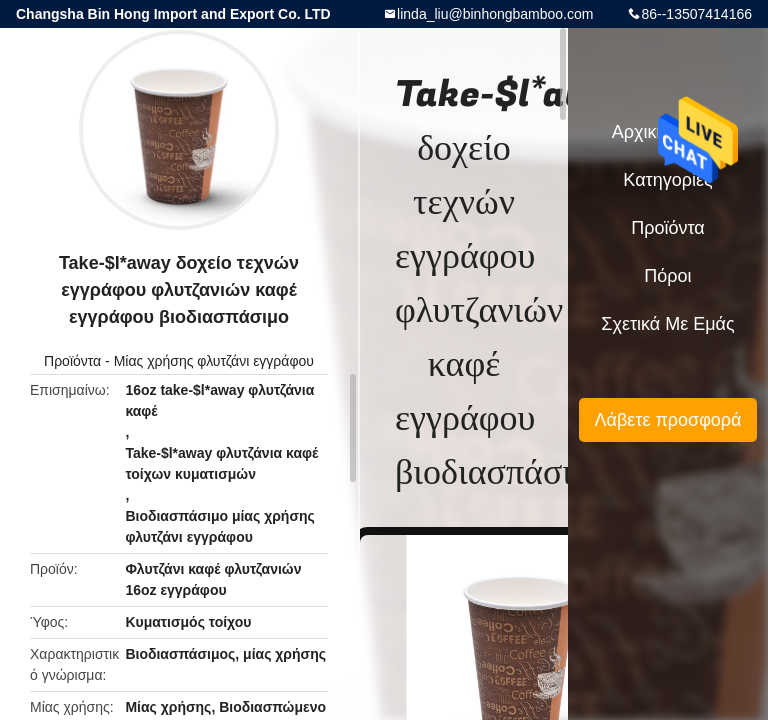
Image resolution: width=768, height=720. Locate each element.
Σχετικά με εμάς (667, 324)
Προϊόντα (72, 361)
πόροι (667, 276)
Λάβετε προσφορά (667, 420)
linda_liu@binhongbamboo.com (495, 14)
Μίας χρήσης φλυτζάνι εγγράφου (214, 361)
